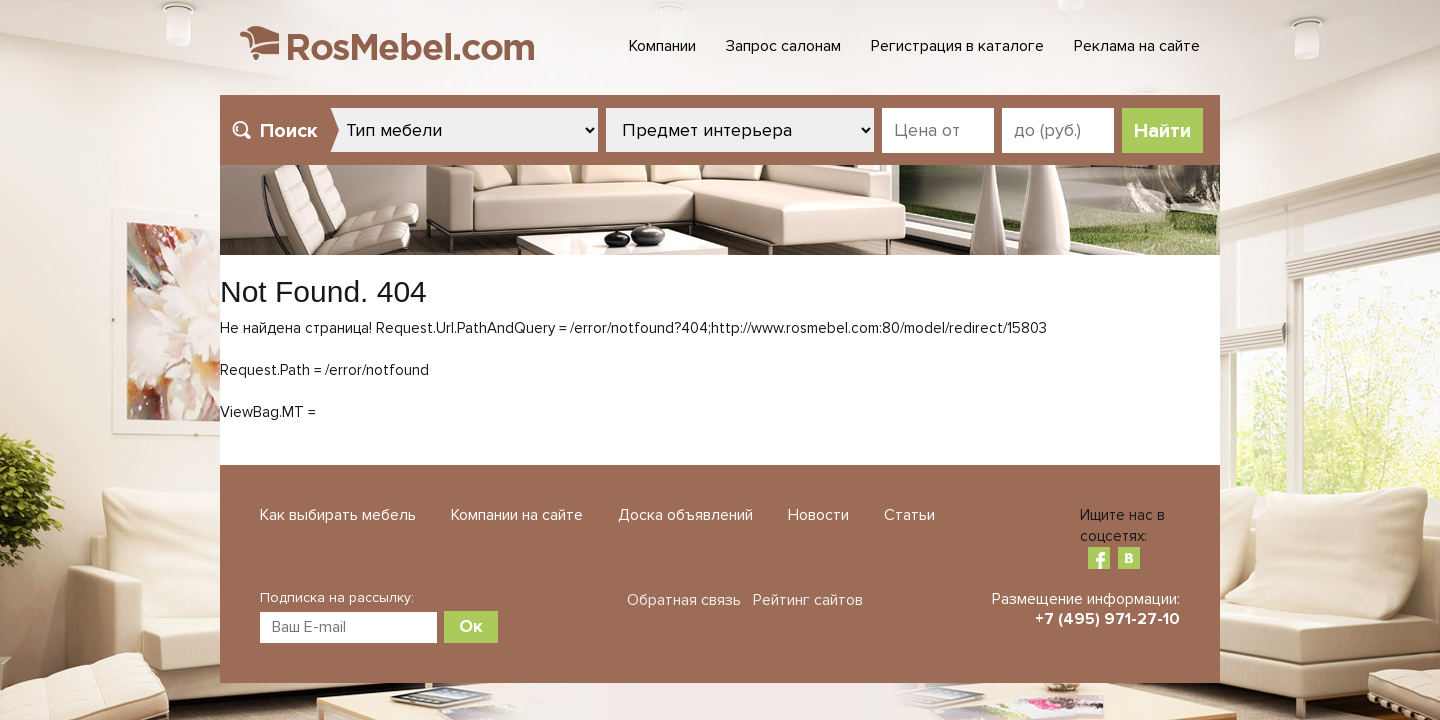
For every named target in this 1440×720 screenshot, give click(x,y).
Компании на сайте (517, 515)
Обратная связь (684, 600)
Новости (818, 515)
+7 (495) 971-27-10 (1107, 619)
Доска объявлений (685, 515)
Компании (662, 46)
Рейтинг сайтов (808, 600)
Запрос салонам (783, 46)
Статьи (909, 515)
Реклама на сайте (1137, 46)
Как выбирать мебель (338, 515)
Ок (471, 626)
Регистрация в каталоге (957, 46)
